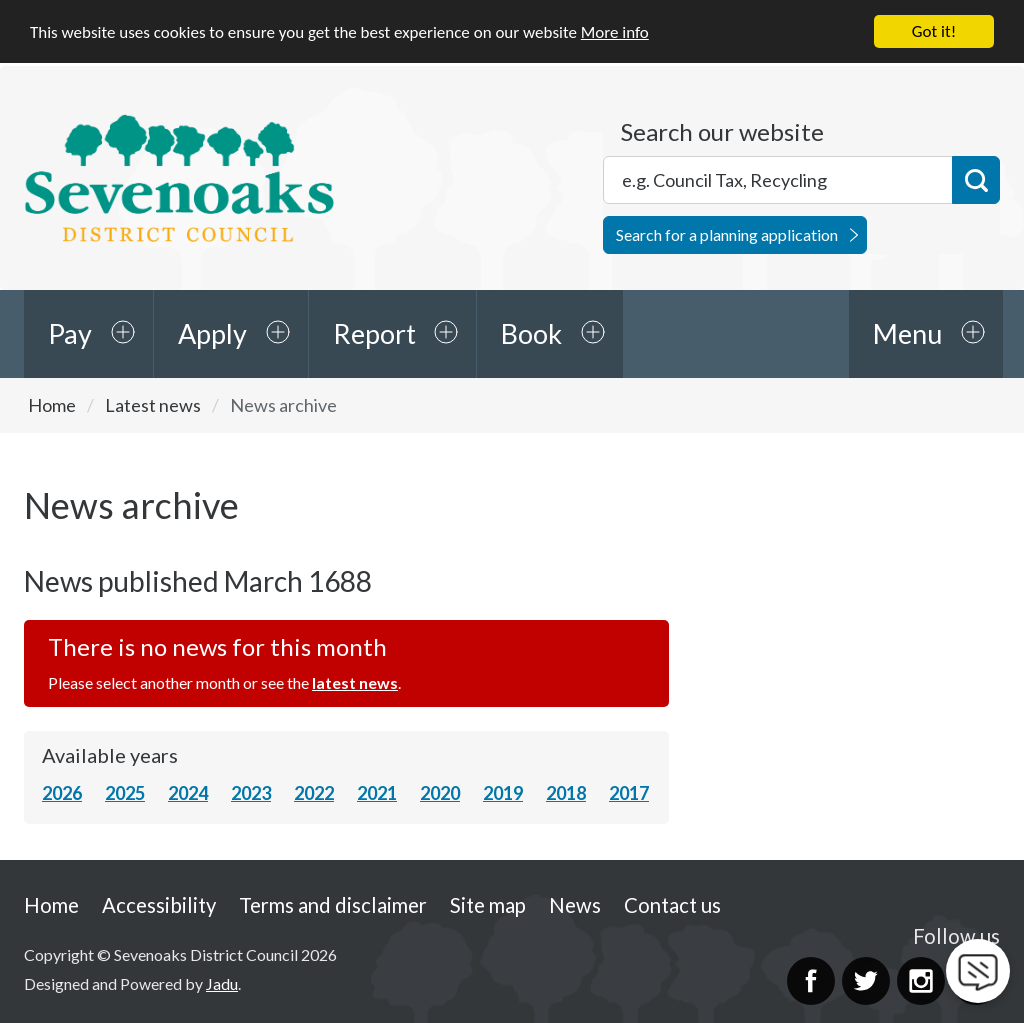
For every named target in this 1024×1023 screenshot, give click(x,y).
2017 (629, 793)
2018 (566, 793)
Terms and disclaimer (333, 905)
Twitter (866, 981)
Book (531, 333)
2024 (188, 793)
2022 (314, 793)
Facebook (811, 981)
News (575, 905)
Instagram (921, 981)
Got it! (934, 31)
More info (615, 32)
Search (976, 180)
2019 (503, 793)
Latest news (153, 405)
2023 (251, 793)
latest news (355, 682)
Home (52, 405)
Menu (907, 333)
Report (374, 333)
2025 (125, 793)
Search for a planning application (727, 234)
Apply (212, 333)
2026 (62, 793)
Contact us (672, 905)
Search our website (722, 132)
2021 (377, 793)
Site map (488, 905)
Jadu (222, 983)
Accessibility (159, 905)
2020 (440, 793)
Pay (70, 333)
